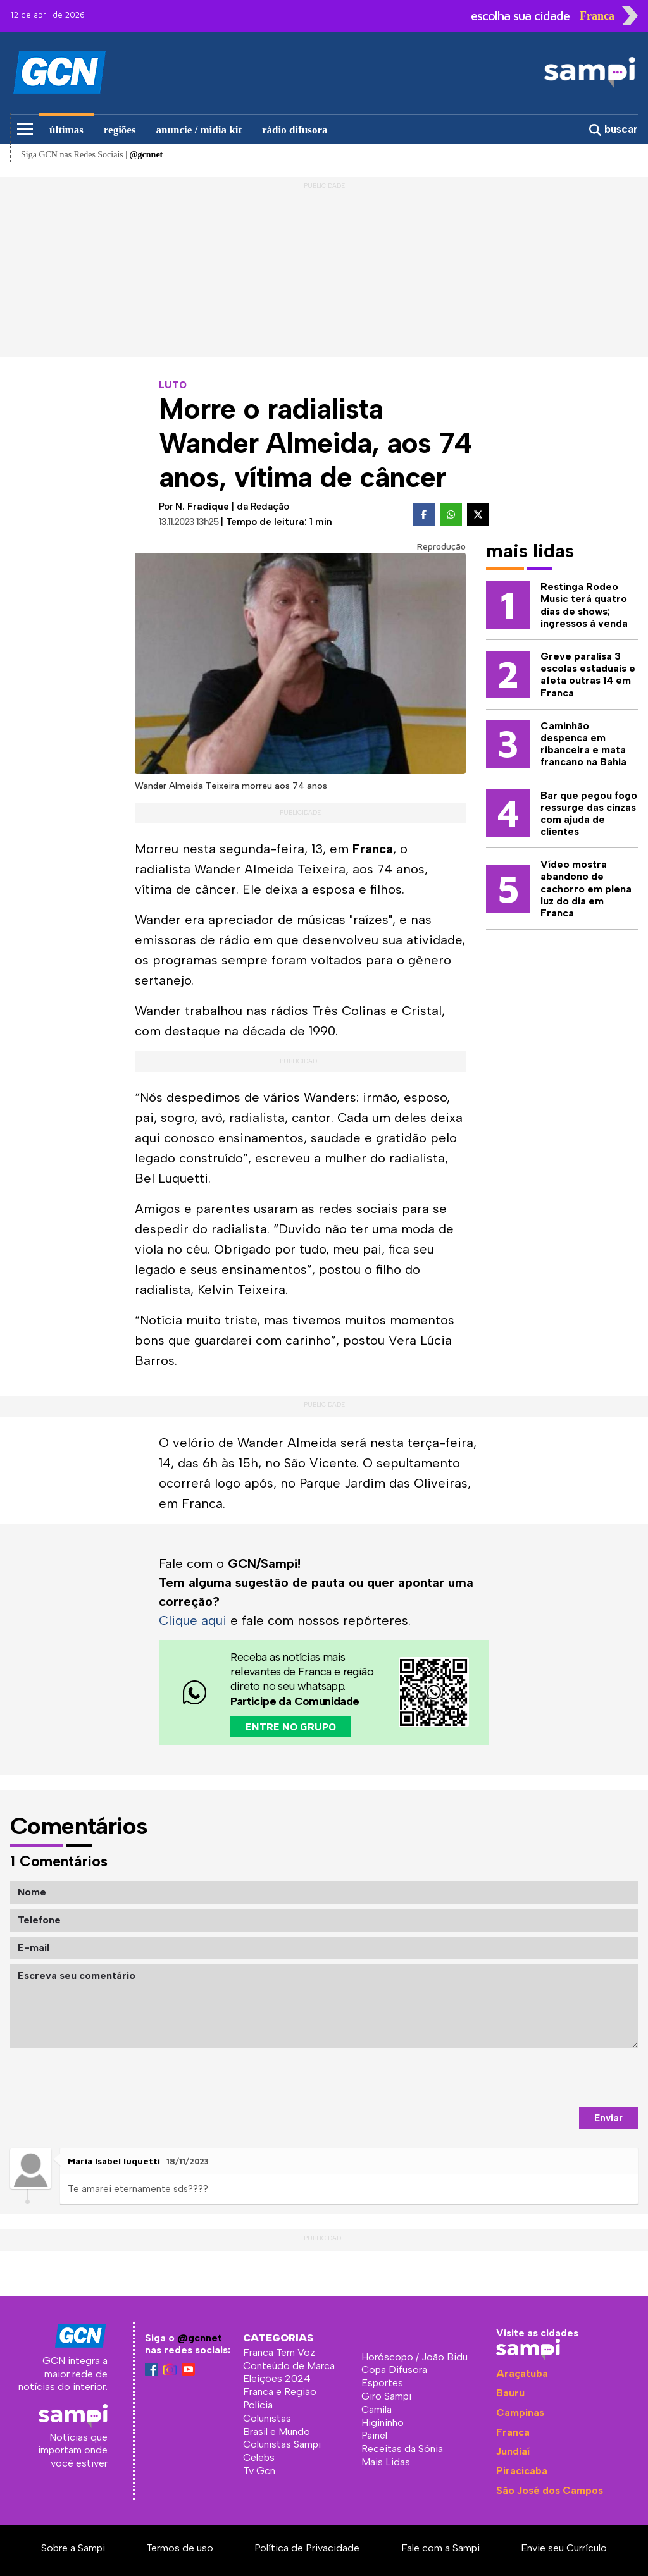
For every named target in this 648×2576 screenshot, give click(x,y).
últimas (66, 130)
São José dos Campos (549, 2490)
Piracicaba (521, 2471)
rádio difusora (294, 130)
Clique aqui (193, 1620)
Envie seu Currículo (564, 2548)
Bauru (510, 2393)
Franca (513, 2432)
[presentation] (542, 2077)
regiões (120, 130)
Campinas (520, 2413)
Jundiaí (513, 2451)
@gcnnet (199, 2338)
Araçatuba (522, 2373)
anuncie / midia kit (199, 130)
